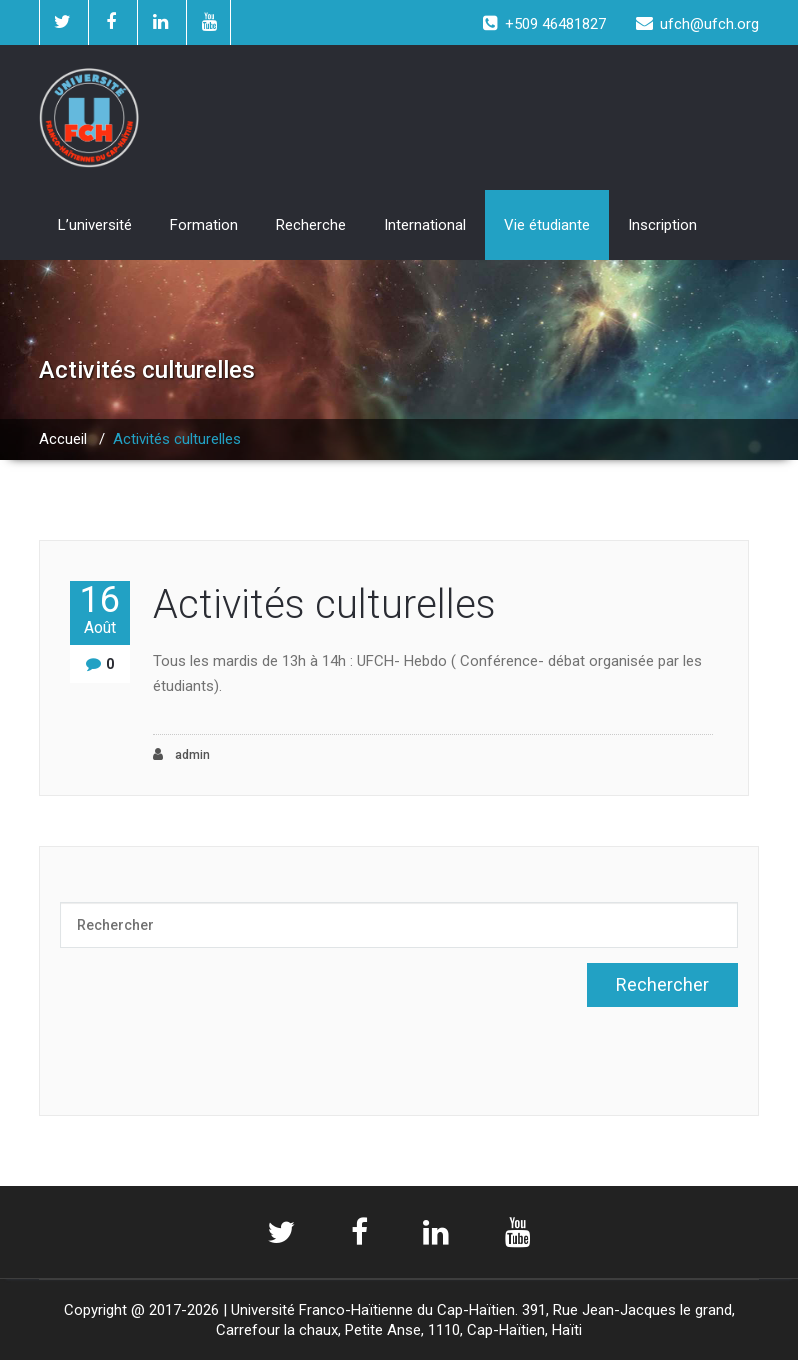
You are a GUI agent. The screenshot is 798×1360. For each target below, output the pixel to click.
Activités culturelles (324, 604)
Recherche (311, 225)
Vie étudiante (547, 225)
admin (181, 754)
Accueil (63, 439)
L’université (95, 225)
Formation (204, 225)
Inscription (662, 225)
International (425, 225)
